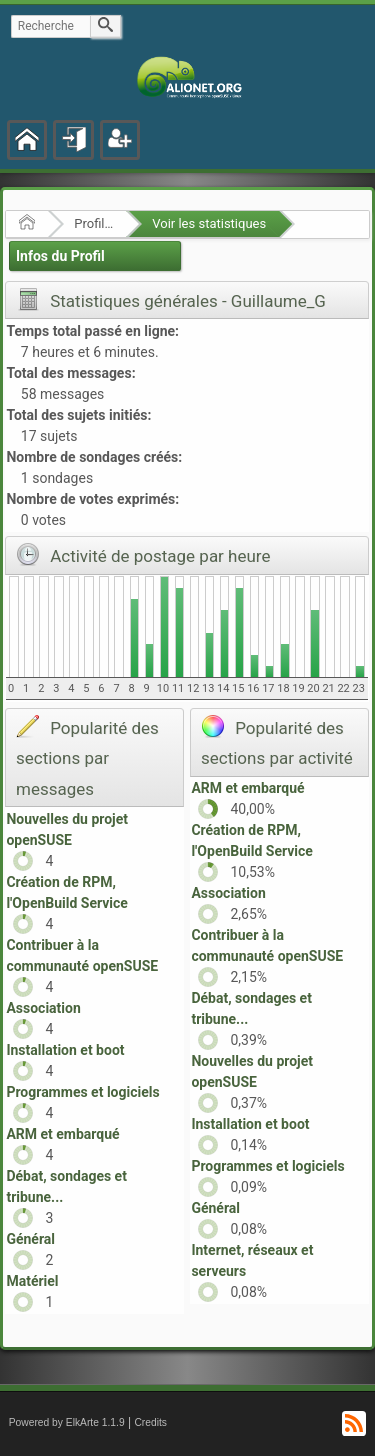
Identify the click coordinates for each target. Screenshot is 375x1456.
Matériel (32, 1281)
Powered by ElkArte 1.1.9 (67, 1422)
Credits (150, 1422)
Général (30, 1239)
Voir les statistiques (209, 223)
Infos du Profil (60, 256)
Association (43, 1008)
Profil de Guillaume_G (93, 223)
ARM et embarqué (62, 1134)
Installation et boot (65, 1050)
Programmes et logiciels (82, 1092)
